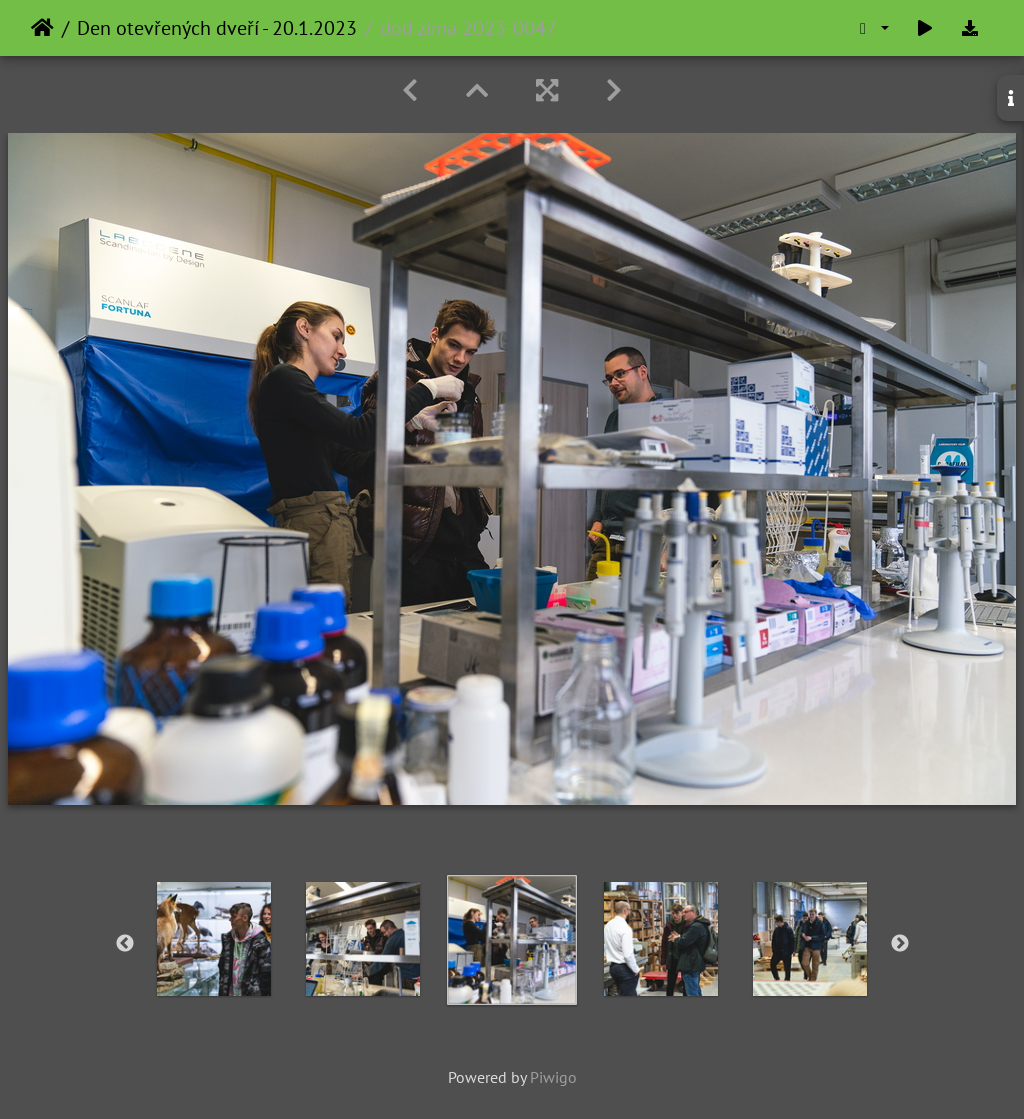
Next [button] (900, 944)
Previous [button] (125, 944)
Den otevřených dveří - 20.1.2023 (217, 28)
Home (42, 28)
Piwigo (553, 1077)
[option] (214, 939)
